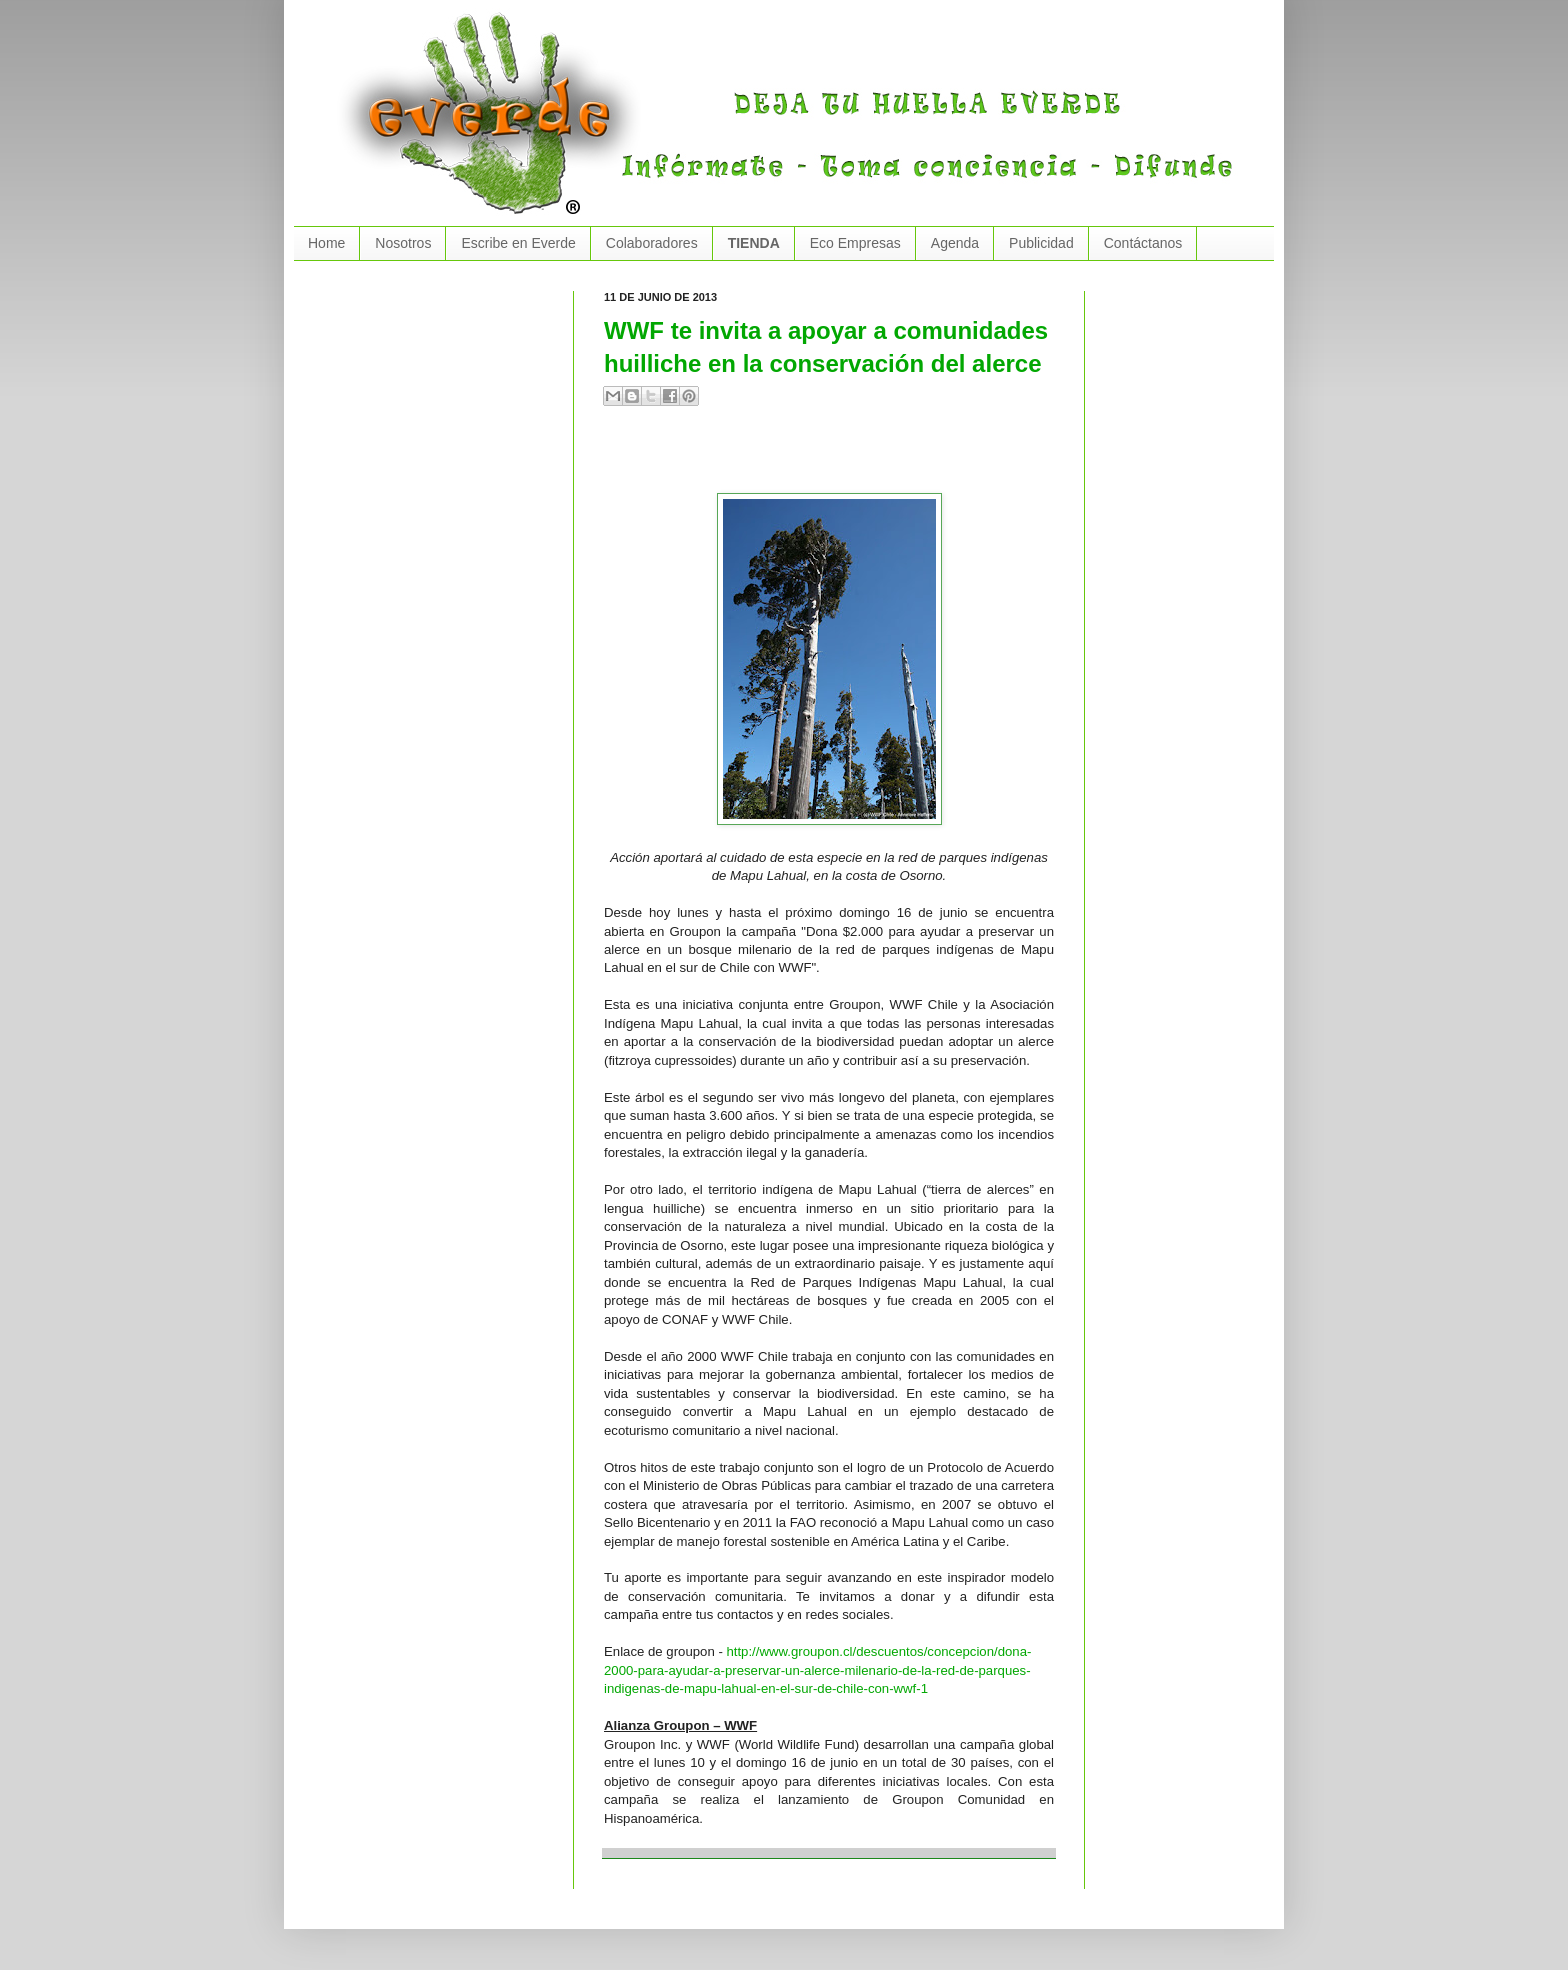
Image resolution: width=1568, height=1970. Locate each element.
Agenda (955, 243)
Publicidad (1041, 243)
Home (326, 243)
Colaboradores (652, 243)
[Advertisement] (838, 458)
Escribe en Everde (518, 243)
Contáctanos (1143, 243)
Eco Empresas (855, 243)
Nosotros (403, 243)
